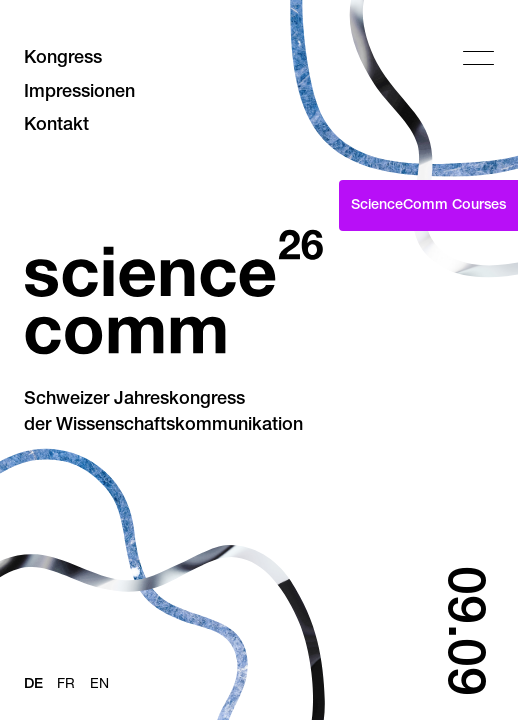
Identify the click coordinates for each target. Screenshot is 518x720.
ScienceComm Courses (428, 206)
